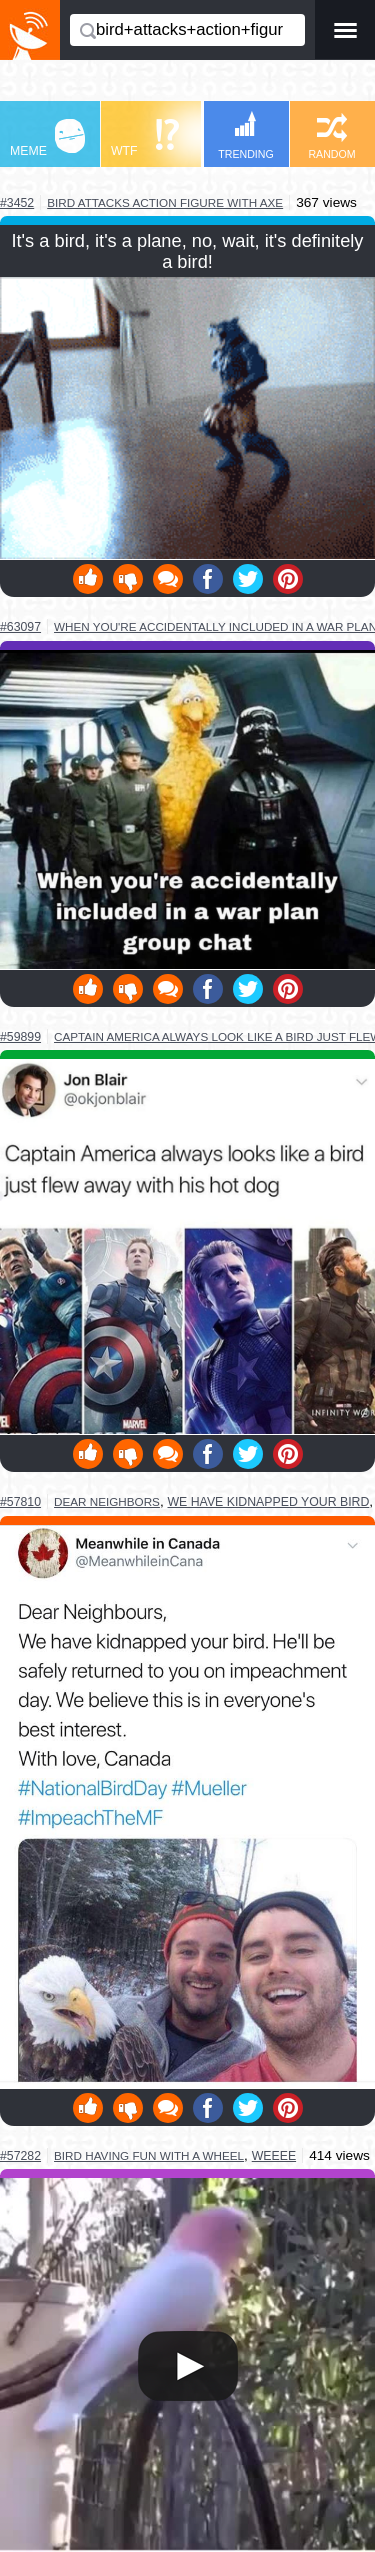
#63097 (20, 627)
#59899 (20, 1037)
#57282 (20, 2156)
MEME (47, 138)
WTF (145, 138)
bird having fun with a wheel (149, 2155)
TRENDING (246, 135)
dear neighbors (107, 1501)
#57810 (20, 1502)
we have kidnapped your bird (269, 1502)
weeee (274, 2156)
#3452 (17, 203)
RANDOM (331, 136)
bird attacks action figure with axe (165, 202)
